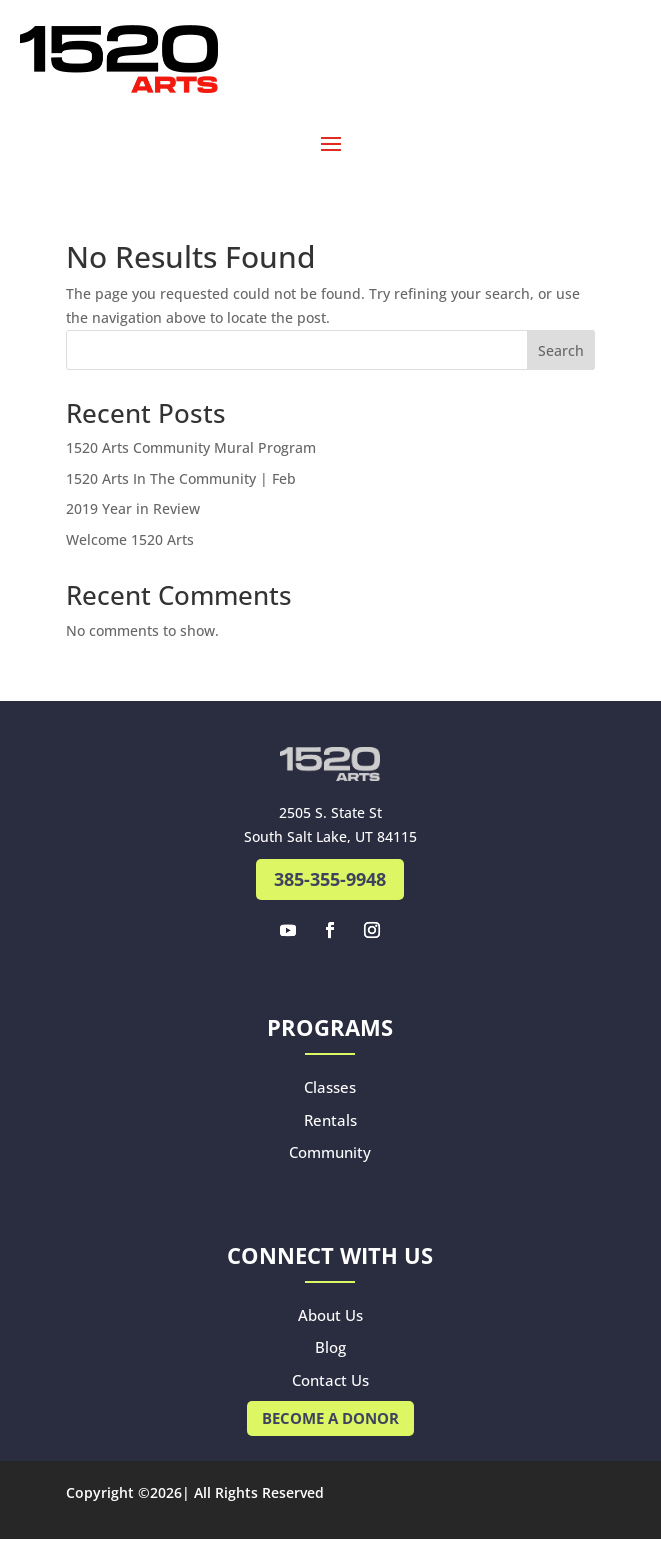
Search (561, 350)
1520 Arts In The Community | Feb (181, 478)
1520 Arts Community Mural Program (191, 447)
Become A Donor (330, 1418)
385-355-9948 (330, 879)
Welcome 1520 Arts (130, 539)
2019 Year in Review (133, 508)
